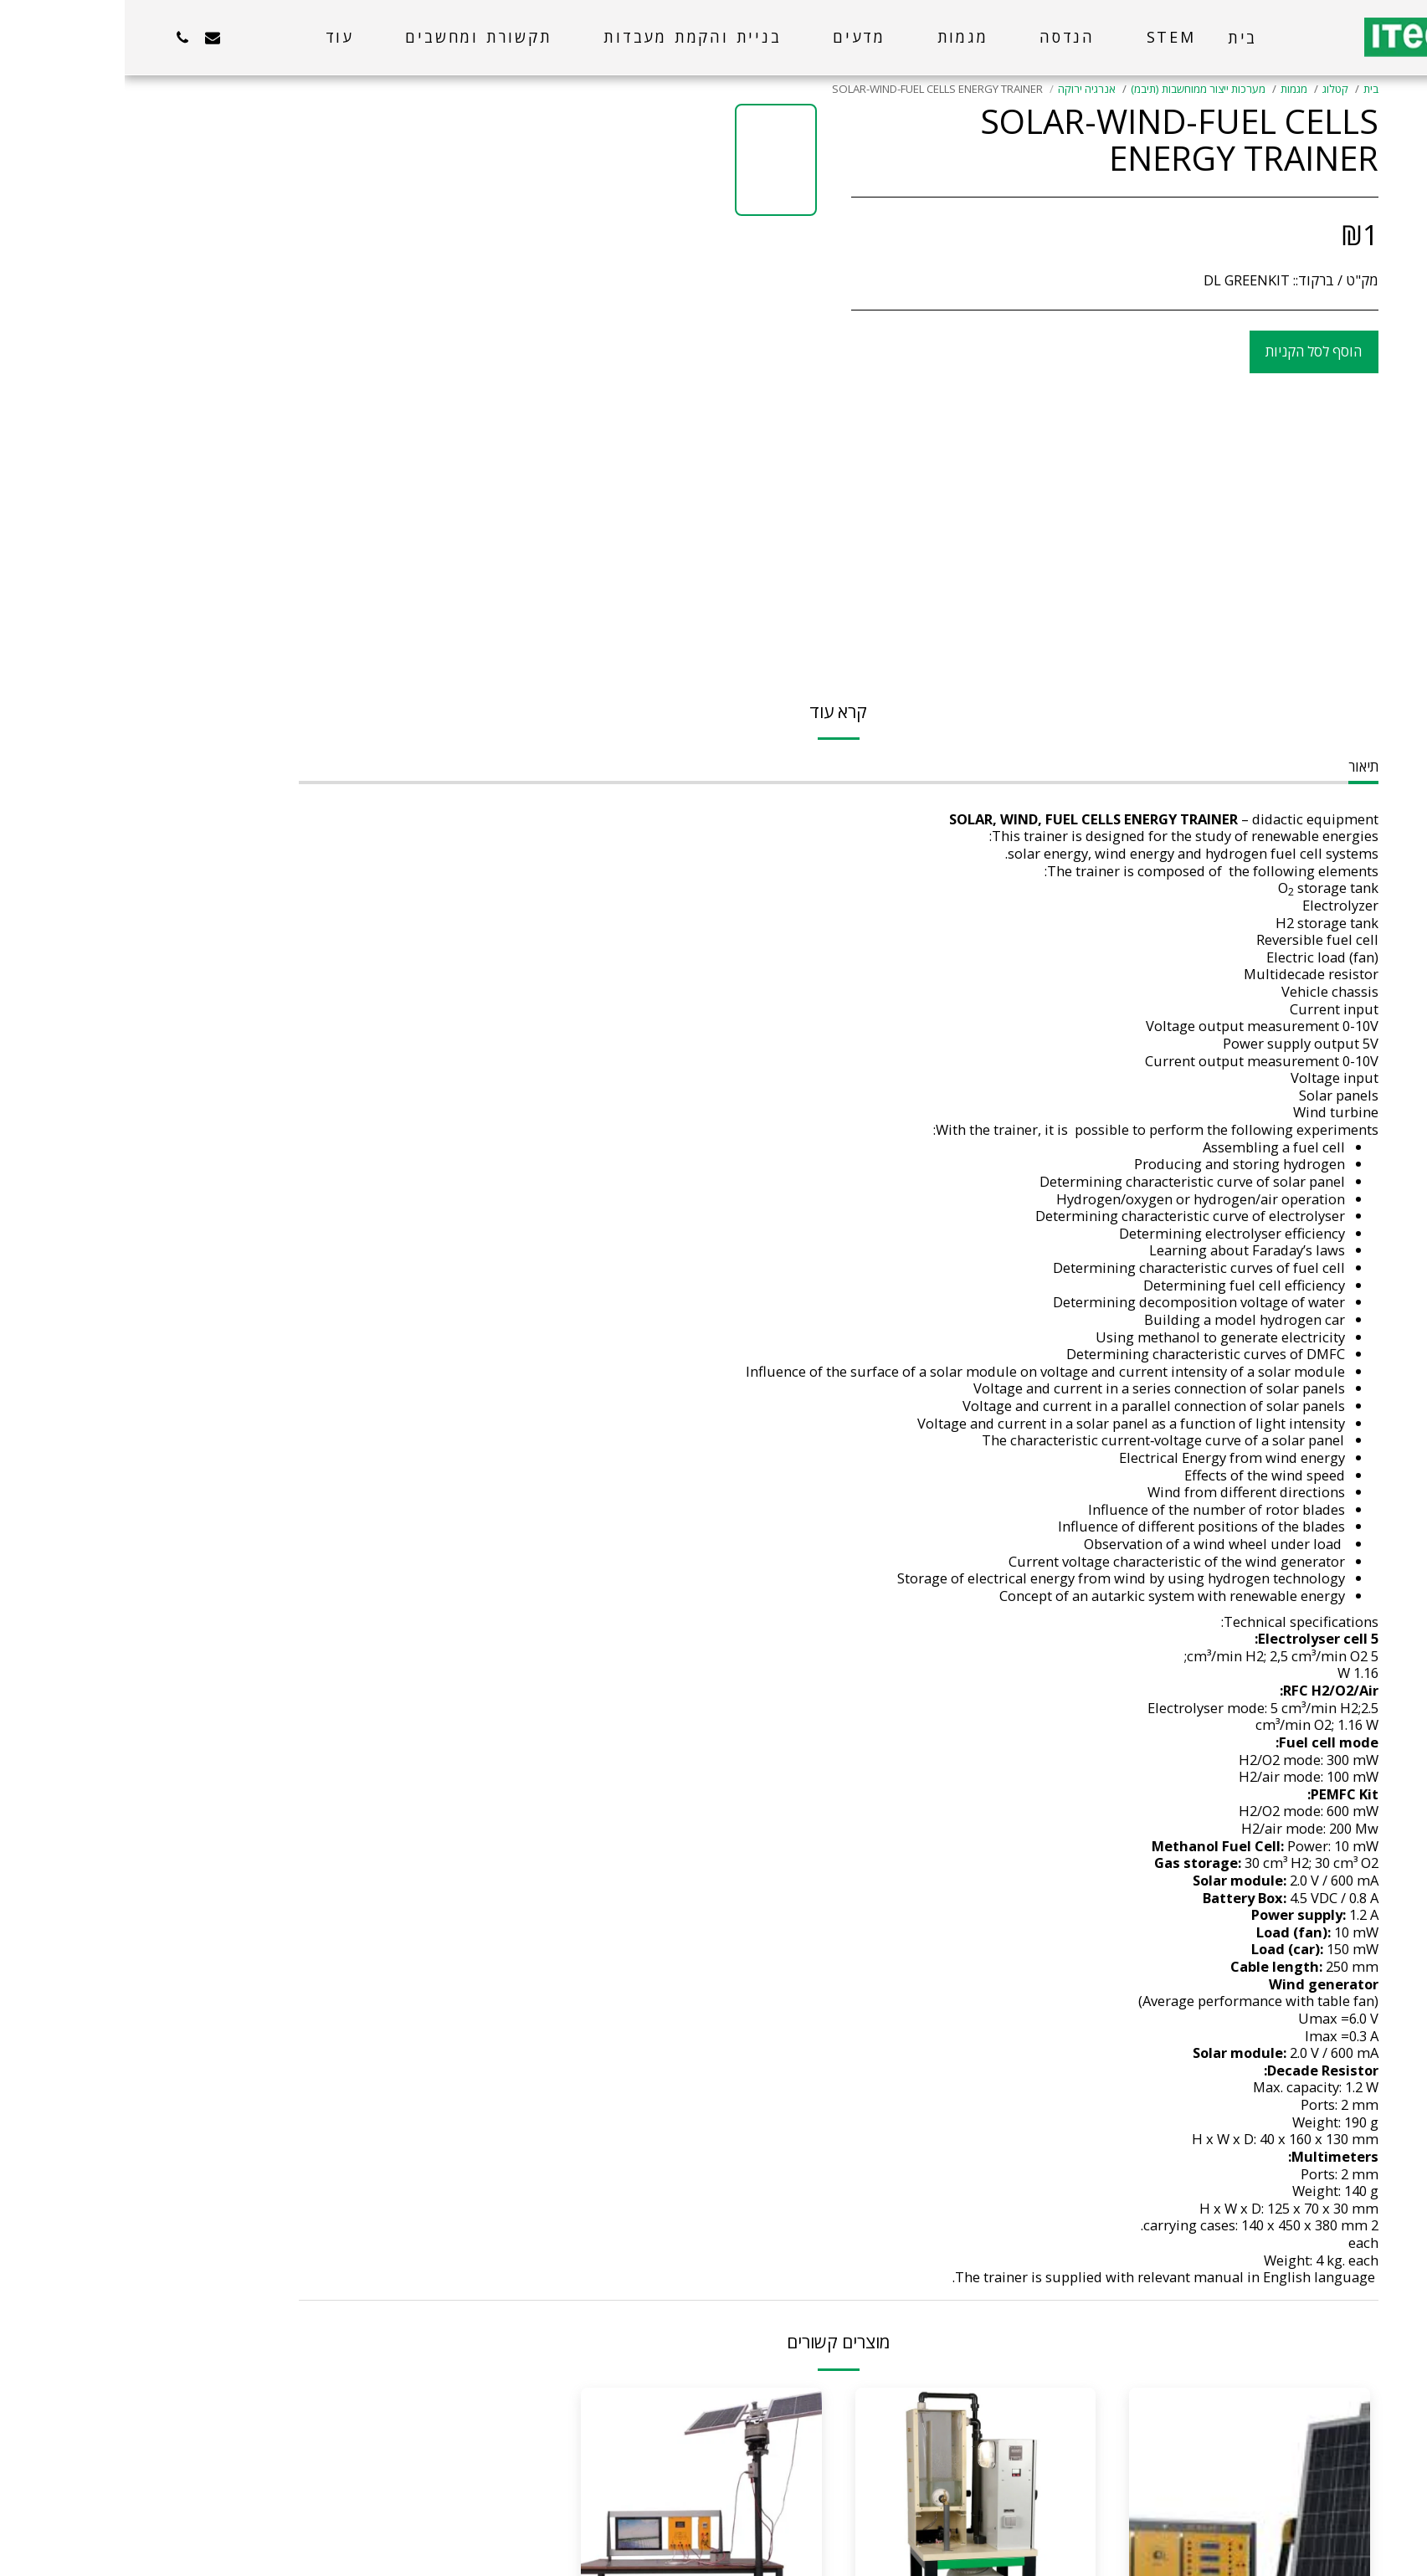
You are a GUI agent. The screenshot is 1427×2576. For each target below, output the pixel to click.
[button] (148, 37)
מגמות (1169, 88)
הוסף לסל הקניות (1189, 351)
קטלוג (1211, 88)
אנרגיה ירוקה (962, 88)
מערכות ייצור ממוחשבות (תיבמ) (1073, 88)
